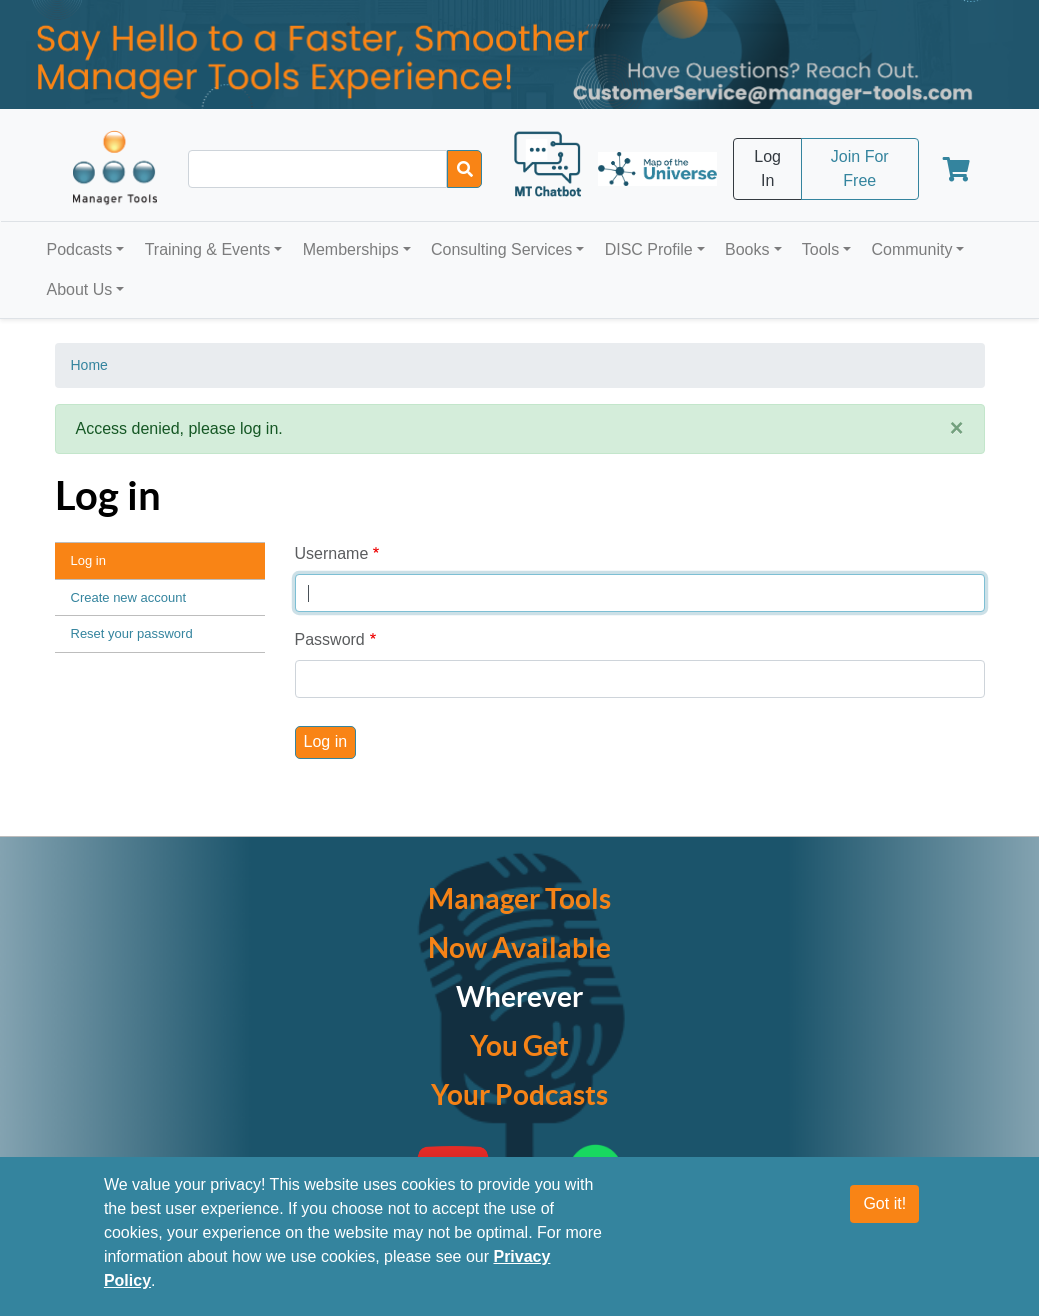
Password (330, 639)
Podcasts (80, 249)
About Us (80, 289)
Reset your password (132, 633)
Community (911, 249)
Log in (88, 560)
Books (747, 249)
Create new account (129, 597)
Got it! (884, 1203)
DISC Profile (649, 249)
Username (332, 553)
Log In (767, 168)
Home (89, 365)
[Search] (464, 169)
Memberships (351, 249)
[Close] (957, 429)
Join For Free (860, 168)
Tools (820, 249)
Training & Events (208, 249)
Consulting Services (501, 249)
